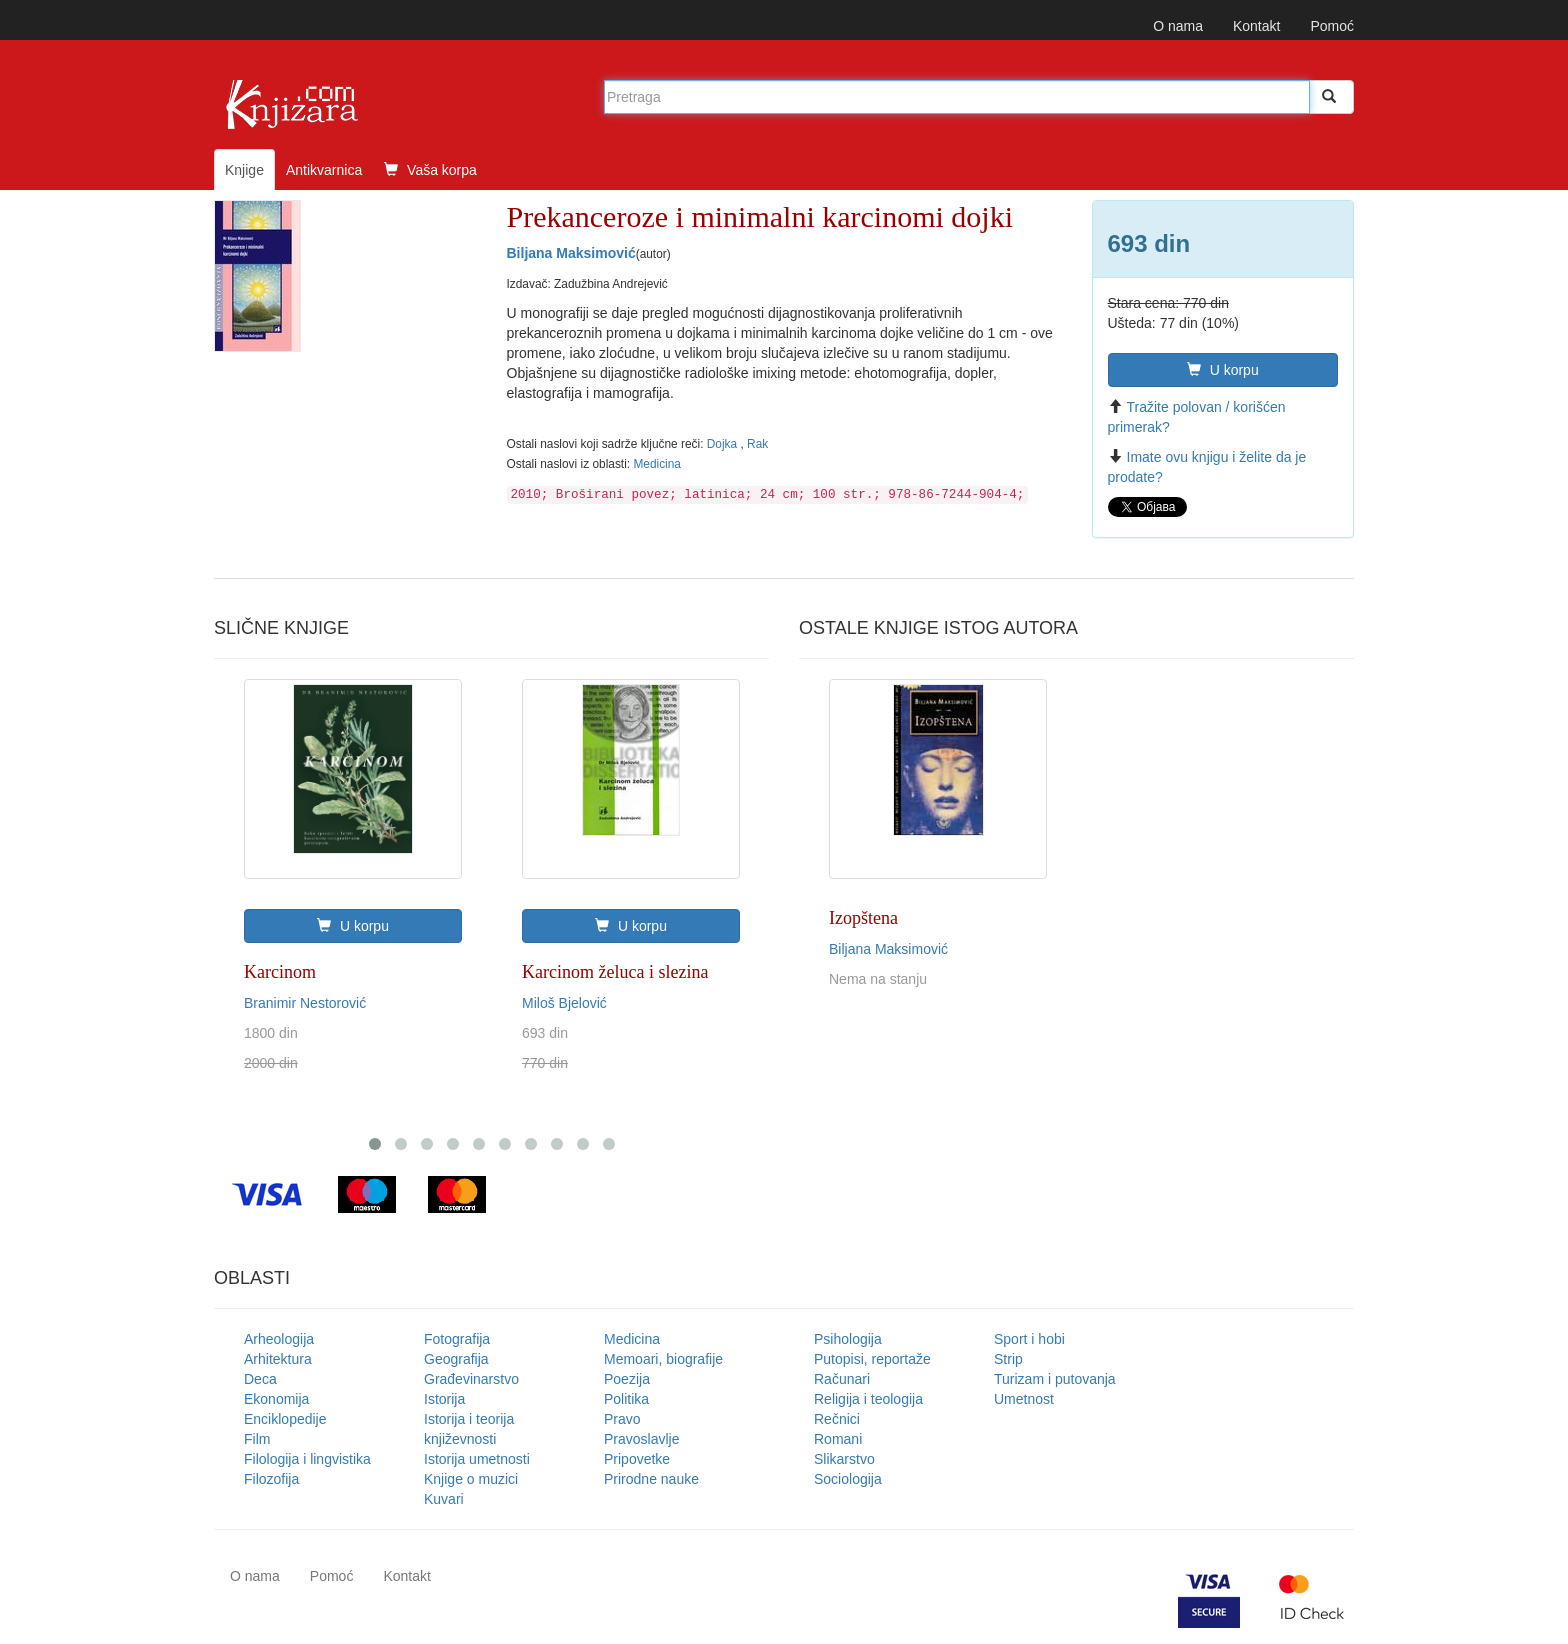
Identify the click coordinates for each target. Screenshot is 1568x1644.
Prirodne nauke (651, 1479)
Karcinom (280, 972)
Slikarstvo (844, 1459)
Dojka (724, 444)
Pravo (622, 1419)
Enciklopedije (285, 1419)
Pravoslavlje (641, 1439)
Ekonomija (276, 1399)
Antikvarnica (324, 170)
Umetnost (1024, 1399)
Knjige (244, 170)
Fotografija (457, 1339)
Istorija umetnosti (477, 1459)
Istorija (444, 1399)
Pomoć (1332, 26)
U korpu (1223, 370)
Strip (1008, 1359)
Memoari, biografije (663, 1359)
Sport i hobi (1029, 1339)
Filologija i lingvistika (307, 1459)
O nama (1178, 26)
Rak (757, 444)
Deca (260, 1379)
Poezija (627, 1379)
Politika (626, 1399)
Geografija (456, 1359)
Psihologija (848, 1339)
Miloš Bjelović (564, 1003)
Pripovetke (637, 1459)
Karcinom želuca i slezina (615, 972)
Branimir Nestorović (305, 1003)
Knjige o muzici (471, 1479)
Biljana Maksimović (571, 253)
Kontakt (1256, 26)
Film (257, 1439)
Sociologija (848, 1479)
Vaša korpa (430, 170)
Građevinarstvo (471, 1379)
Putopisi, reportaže (872, 1359)
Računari (842, 1379)
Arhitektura (278, 1359)
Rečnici (837, 1419)
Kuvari (444, 1499)
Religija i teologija (868, 1399)
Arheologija (279, 1339)
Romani (838, 1439)
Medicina (657, 464)
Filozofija (271, 1479)
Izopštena (863, 918)
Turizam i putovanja (1055, 1379)
